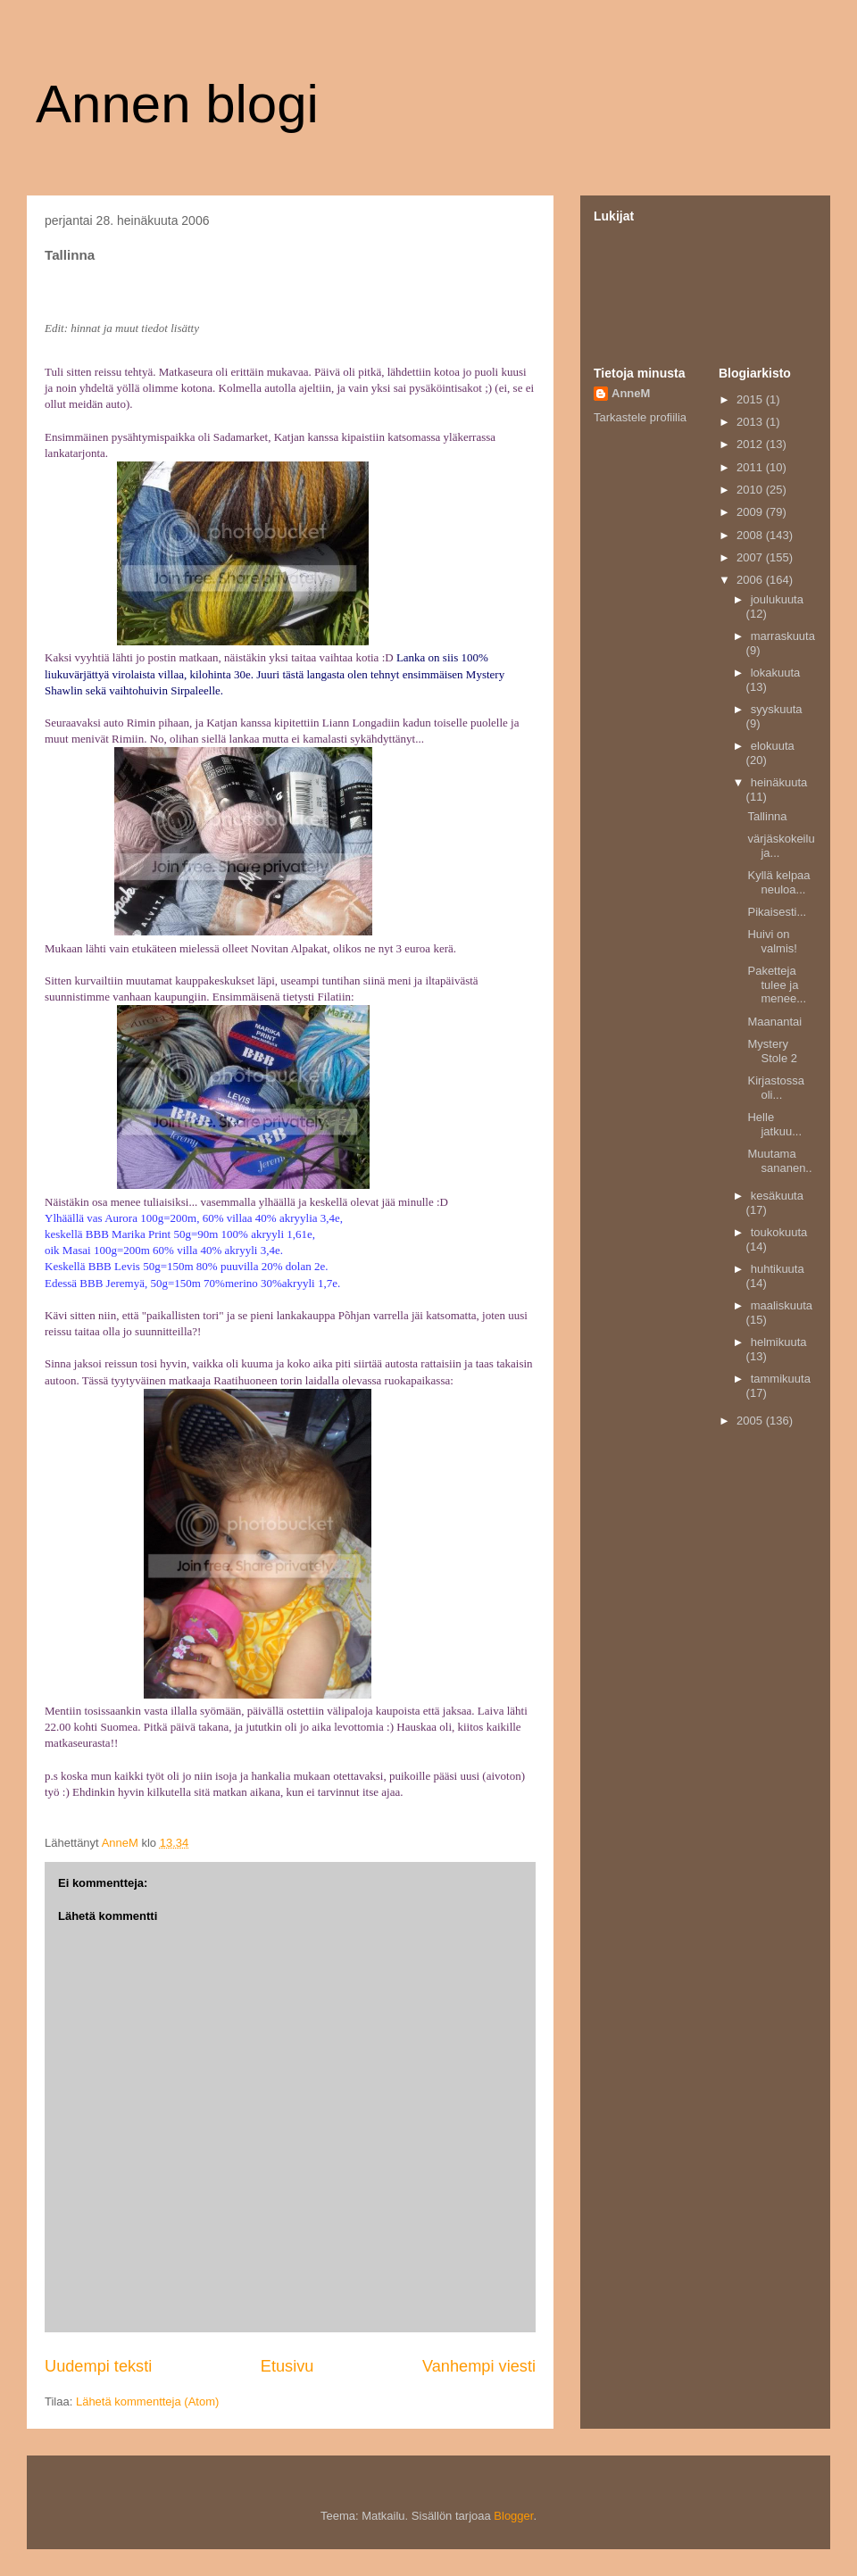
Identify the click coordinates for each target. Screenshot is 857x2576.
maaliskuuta (781, 1305)
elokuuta (773, 745)
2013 (751, 421)
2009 (751, 512)
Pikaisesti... (776, 911)
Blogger (513, 2515)
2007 (751, 557)
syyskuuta (777, 709)
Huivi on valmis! (771, 941)
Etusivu (287, 2366)
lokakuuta (776, 672)
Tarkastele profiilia (640, 417)
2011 (751, 467)
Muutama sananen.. (779, 1161)
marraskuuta (783, 636)
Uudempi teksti (98, 2366)
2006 (751, 579)
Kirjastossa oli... (775, 1087)
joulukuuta (777, 599)
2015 (751, 399)
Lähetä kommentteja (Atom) (147, 2401)
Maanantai (774, 1021)
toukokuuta (779, 1232)
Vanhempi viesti (479, 2366)
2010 (751, 489)
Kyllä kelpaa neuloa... (778, 882)
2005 (751, 1420)
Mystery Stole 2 (771, 1051)
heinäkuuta (779, 782)
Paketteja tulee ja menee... (776, 984)
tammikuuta (781, 1378)
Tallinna (766, 816)
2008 (751, 535)
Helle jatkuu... (774, 1124)
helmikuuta (779, 1342)
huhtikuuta (777, 1269)
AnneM (631, 393)
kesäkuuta (777, 1195)
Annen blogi (177, 104)
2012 (751, 444)
